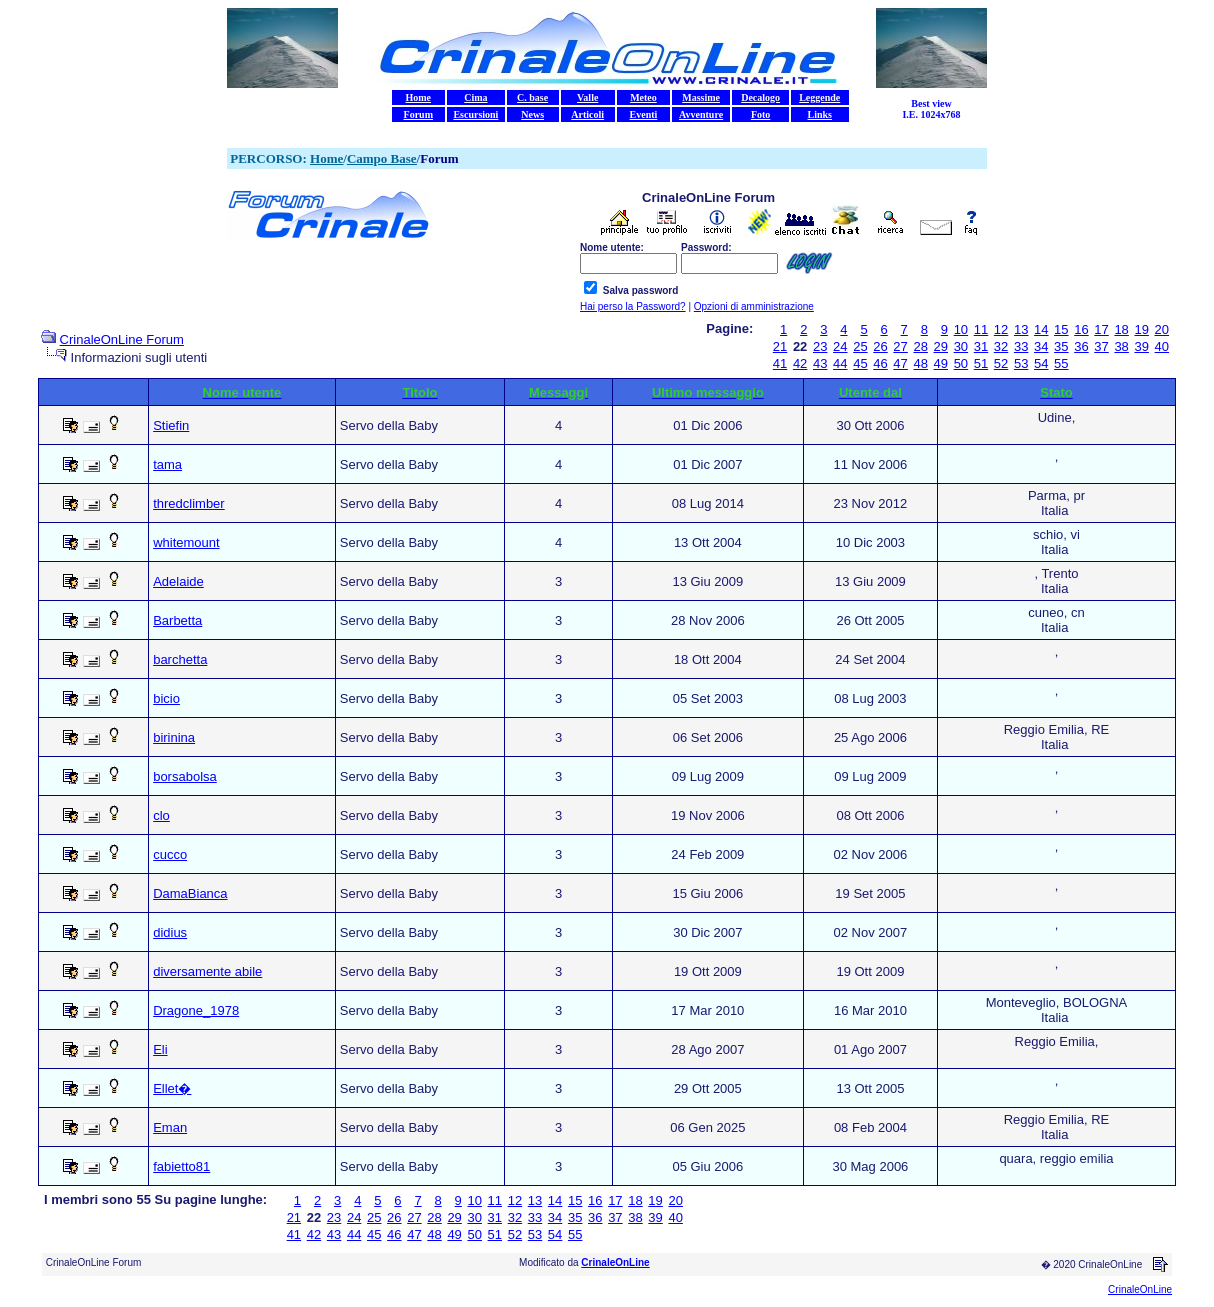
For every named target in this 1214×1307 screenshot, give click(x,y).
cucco (170, 854)
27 (900, 346)
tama (167, 464)
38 (1121, 346)
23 (820, 346)
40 (1162, 346)
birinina (174, 737)
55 (1061, 363)
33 (1021, 346)
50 (961, 363)
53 (1021, 363)
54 (1041, 363)
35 (1061, 346)
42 (800, 363)
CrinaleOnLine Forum (122, 339)
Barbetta (177, 620)
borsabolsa (185, 776)
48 (920, 363)
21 (780, 346)
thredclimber (189, 503)
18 (1121, 329)
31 (981, 346)
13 (1021, 329)
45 (860, 363)
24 (840, 346)
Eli (160, 1049)
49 (941, 363)
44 (840, 363)
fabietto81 (181, 1166)
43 (820, 363)
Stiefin (171, 425)
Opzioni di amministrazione (754, 306)
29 (941, 346)
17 (1101, 329)
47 (900, 363)
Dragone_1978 (196, 1010)
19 (1141, 329)
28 (920, 346)
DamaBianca (190, 893)
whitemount (186, 542)
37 (1101, 346)
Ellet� (172, 1088)
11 (981, 329)
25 (860, 346)
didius (170, 932)
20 (1162, 329)
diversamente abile (207, 971)
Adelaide (178, 581)
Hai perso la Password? (633, 306)
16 (1081, 329)
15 (1061, 329)
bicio (166, 698)
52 (1001, 363)
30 (961, 346)
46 (880, 363)
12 (1001, 329)
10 (961, 329)
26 (880, 346)
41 (780, 363)
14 (1041, 329)
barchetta (180, 659)
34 (1041, 346)
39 (1141, 346)
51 (981, 363)
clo (161, 815)
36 (1081, 346)
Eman (170, 1127)
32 (1001, 346)
